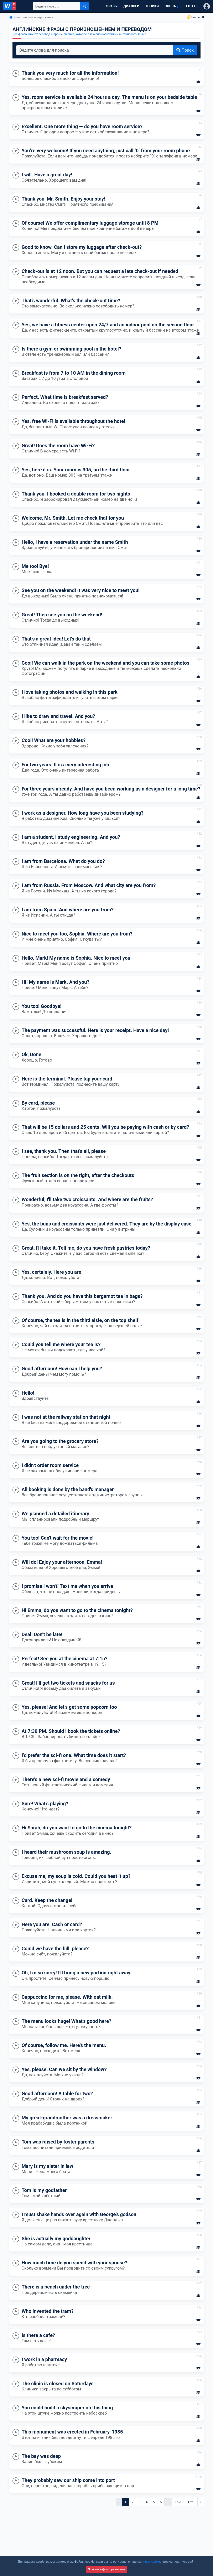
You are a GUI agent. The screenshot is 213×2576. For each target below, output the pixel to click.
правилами (151, 2562)
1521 (191, 2508)
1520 (178, 2508)
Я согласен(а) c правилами (106, 2569)
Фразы (116, 6)
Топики (154, 6)
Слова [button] (171, 6)
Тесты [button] (190, 6)
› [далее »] (200, 2508)
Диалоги (135, 6)
